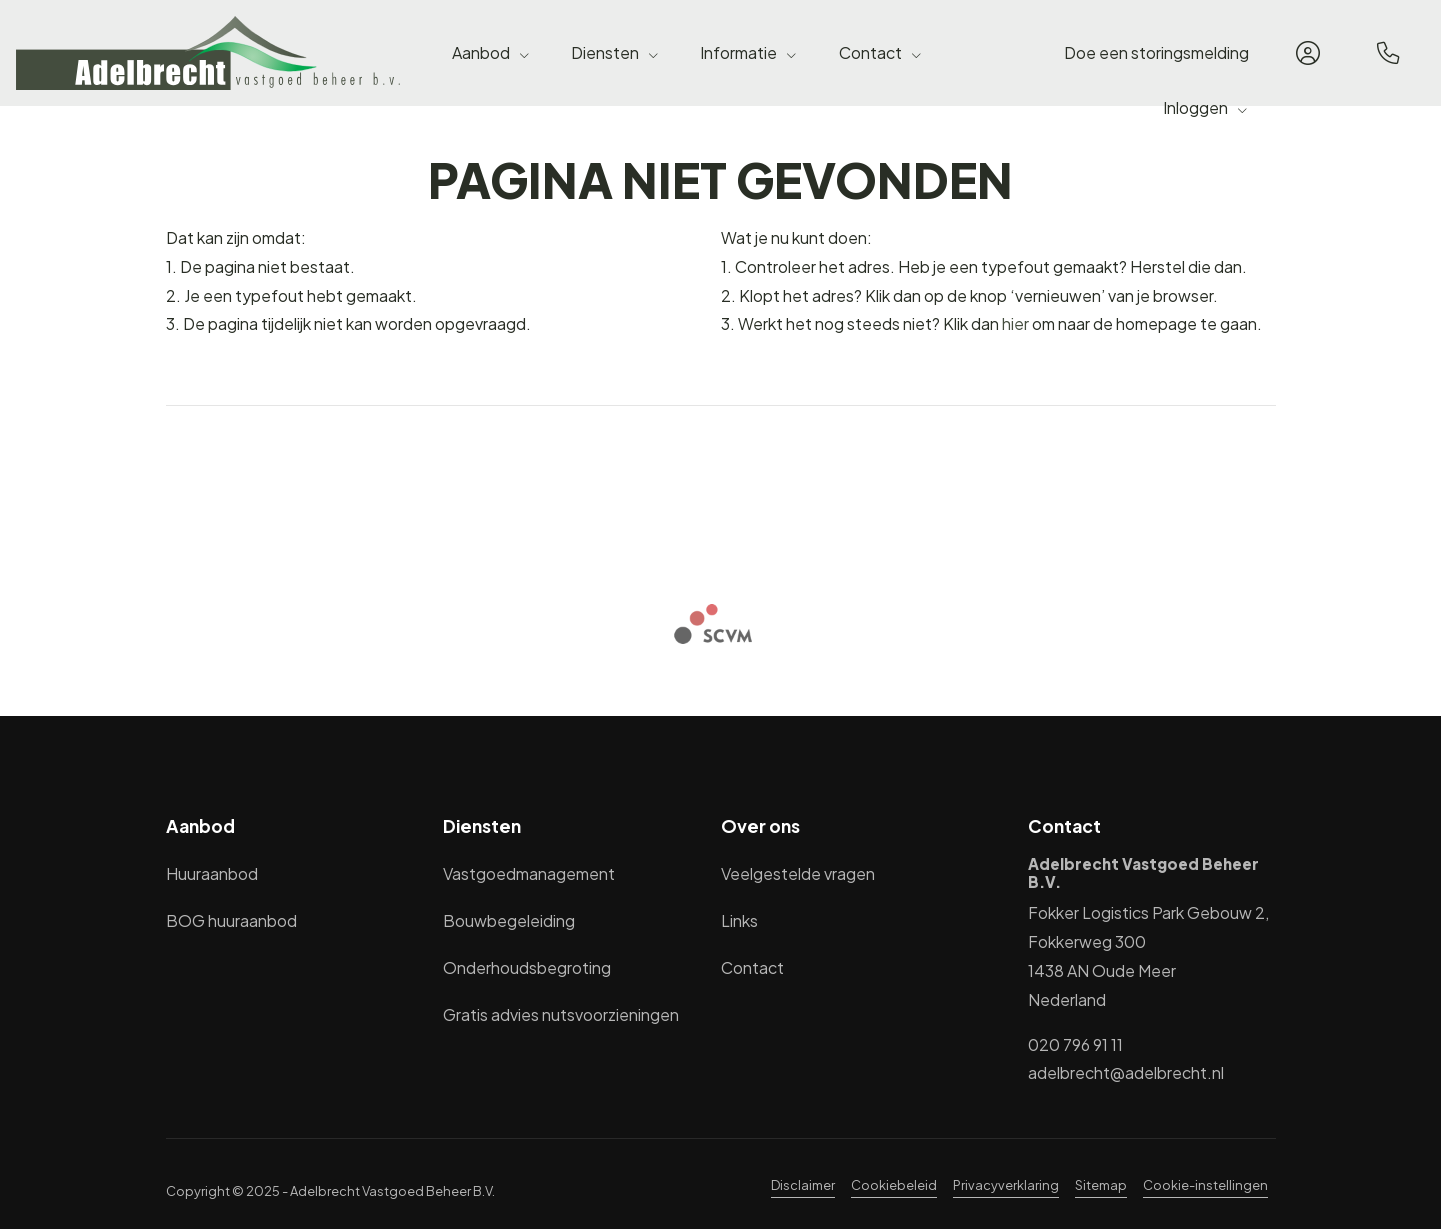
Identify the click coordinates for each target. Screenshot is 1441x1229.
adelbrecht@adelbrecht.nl (1126, 1072)
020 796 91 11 (1075, 1044)
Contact (881, 52)
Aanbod (491, 52)
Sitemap (1101, 1185)
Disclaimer (803, 1185)
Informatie (749, 52)
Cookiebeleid (894, 1185)
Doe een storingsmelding (1156, 52)
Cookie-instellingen (1205, 1185)
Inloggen (1206, 107)
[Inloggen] (1308, 53)
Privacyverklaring (1006, 1185)
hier (1015, 323)
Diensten (615, 52)
